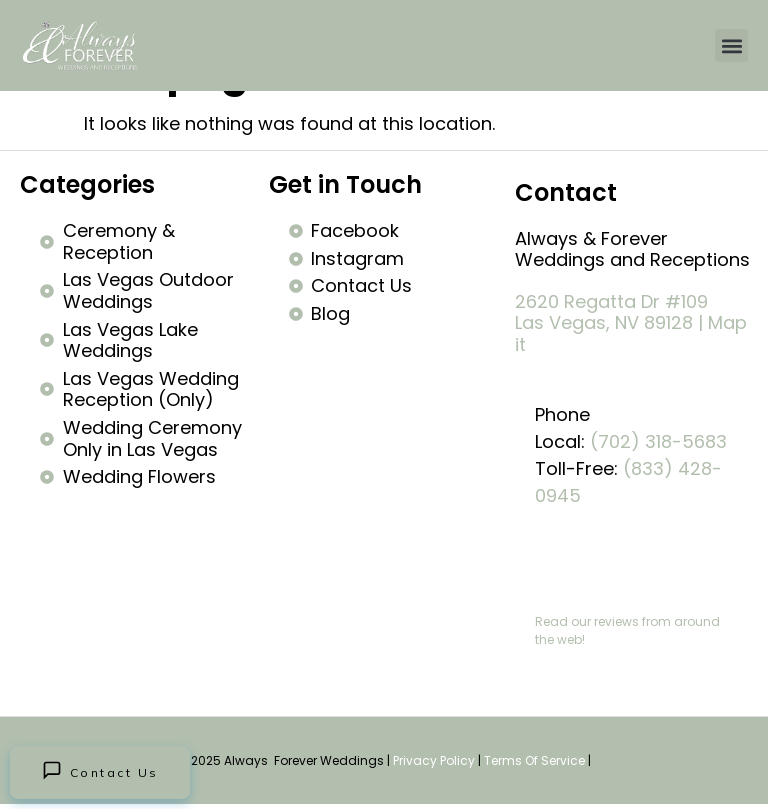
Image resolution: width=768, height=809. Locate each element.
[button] (731, 45)
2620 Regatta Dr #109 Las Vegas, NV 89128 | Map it (631, 323)
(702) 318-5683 (658, 441)
